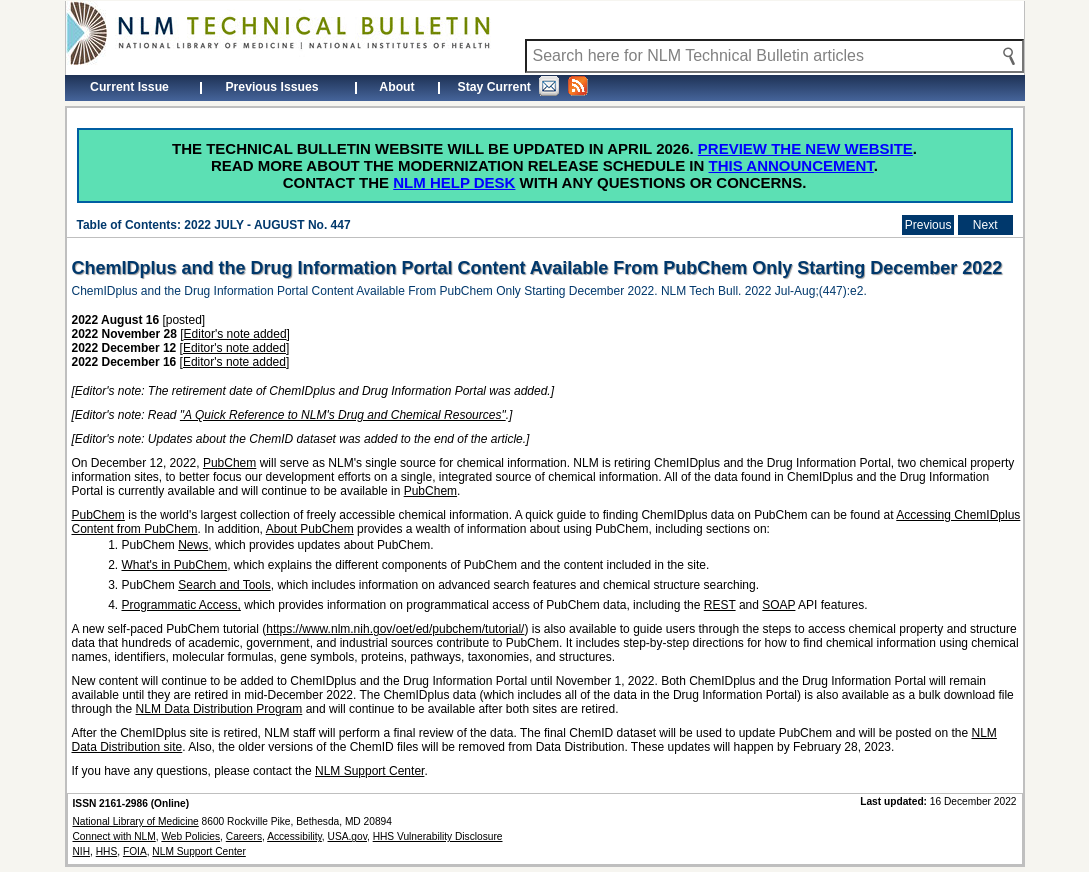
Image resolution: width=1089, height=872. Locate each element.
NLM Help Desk (454, 182)
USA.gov (347, 836)
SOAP (778, 605)
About (396, 87)
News (193, 545)
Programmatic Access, (181, 605)
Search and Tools (224, 585)
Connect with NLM (114, 836)
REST (720, 605)
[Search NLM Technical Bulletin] (774, 56)
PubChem (229, 463)
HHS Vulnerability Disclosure (438, 836)
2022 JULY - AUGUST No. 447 (267, 225)
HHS (107, 851)
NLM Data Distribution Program (219, 709)
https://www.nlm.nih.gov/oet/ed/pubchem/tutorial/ (395, 629)
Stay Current (523, 86)
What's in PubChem (175, 565)
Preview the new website (805, 148)
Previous (928, 225)
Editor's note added (235, 334)
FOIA (135, 851)
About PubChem (310, 529)
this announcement (791, 165)
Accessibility (294, 836)
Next (985, 225)
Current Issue (129, 87)
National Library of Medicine (136, 821)
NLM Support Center (369, 771)
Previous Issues (271, 87)
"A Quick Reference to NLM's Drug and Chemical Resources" (343, 415)
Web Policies (190, 836)
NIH (82, 851)
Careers (244, 836)
